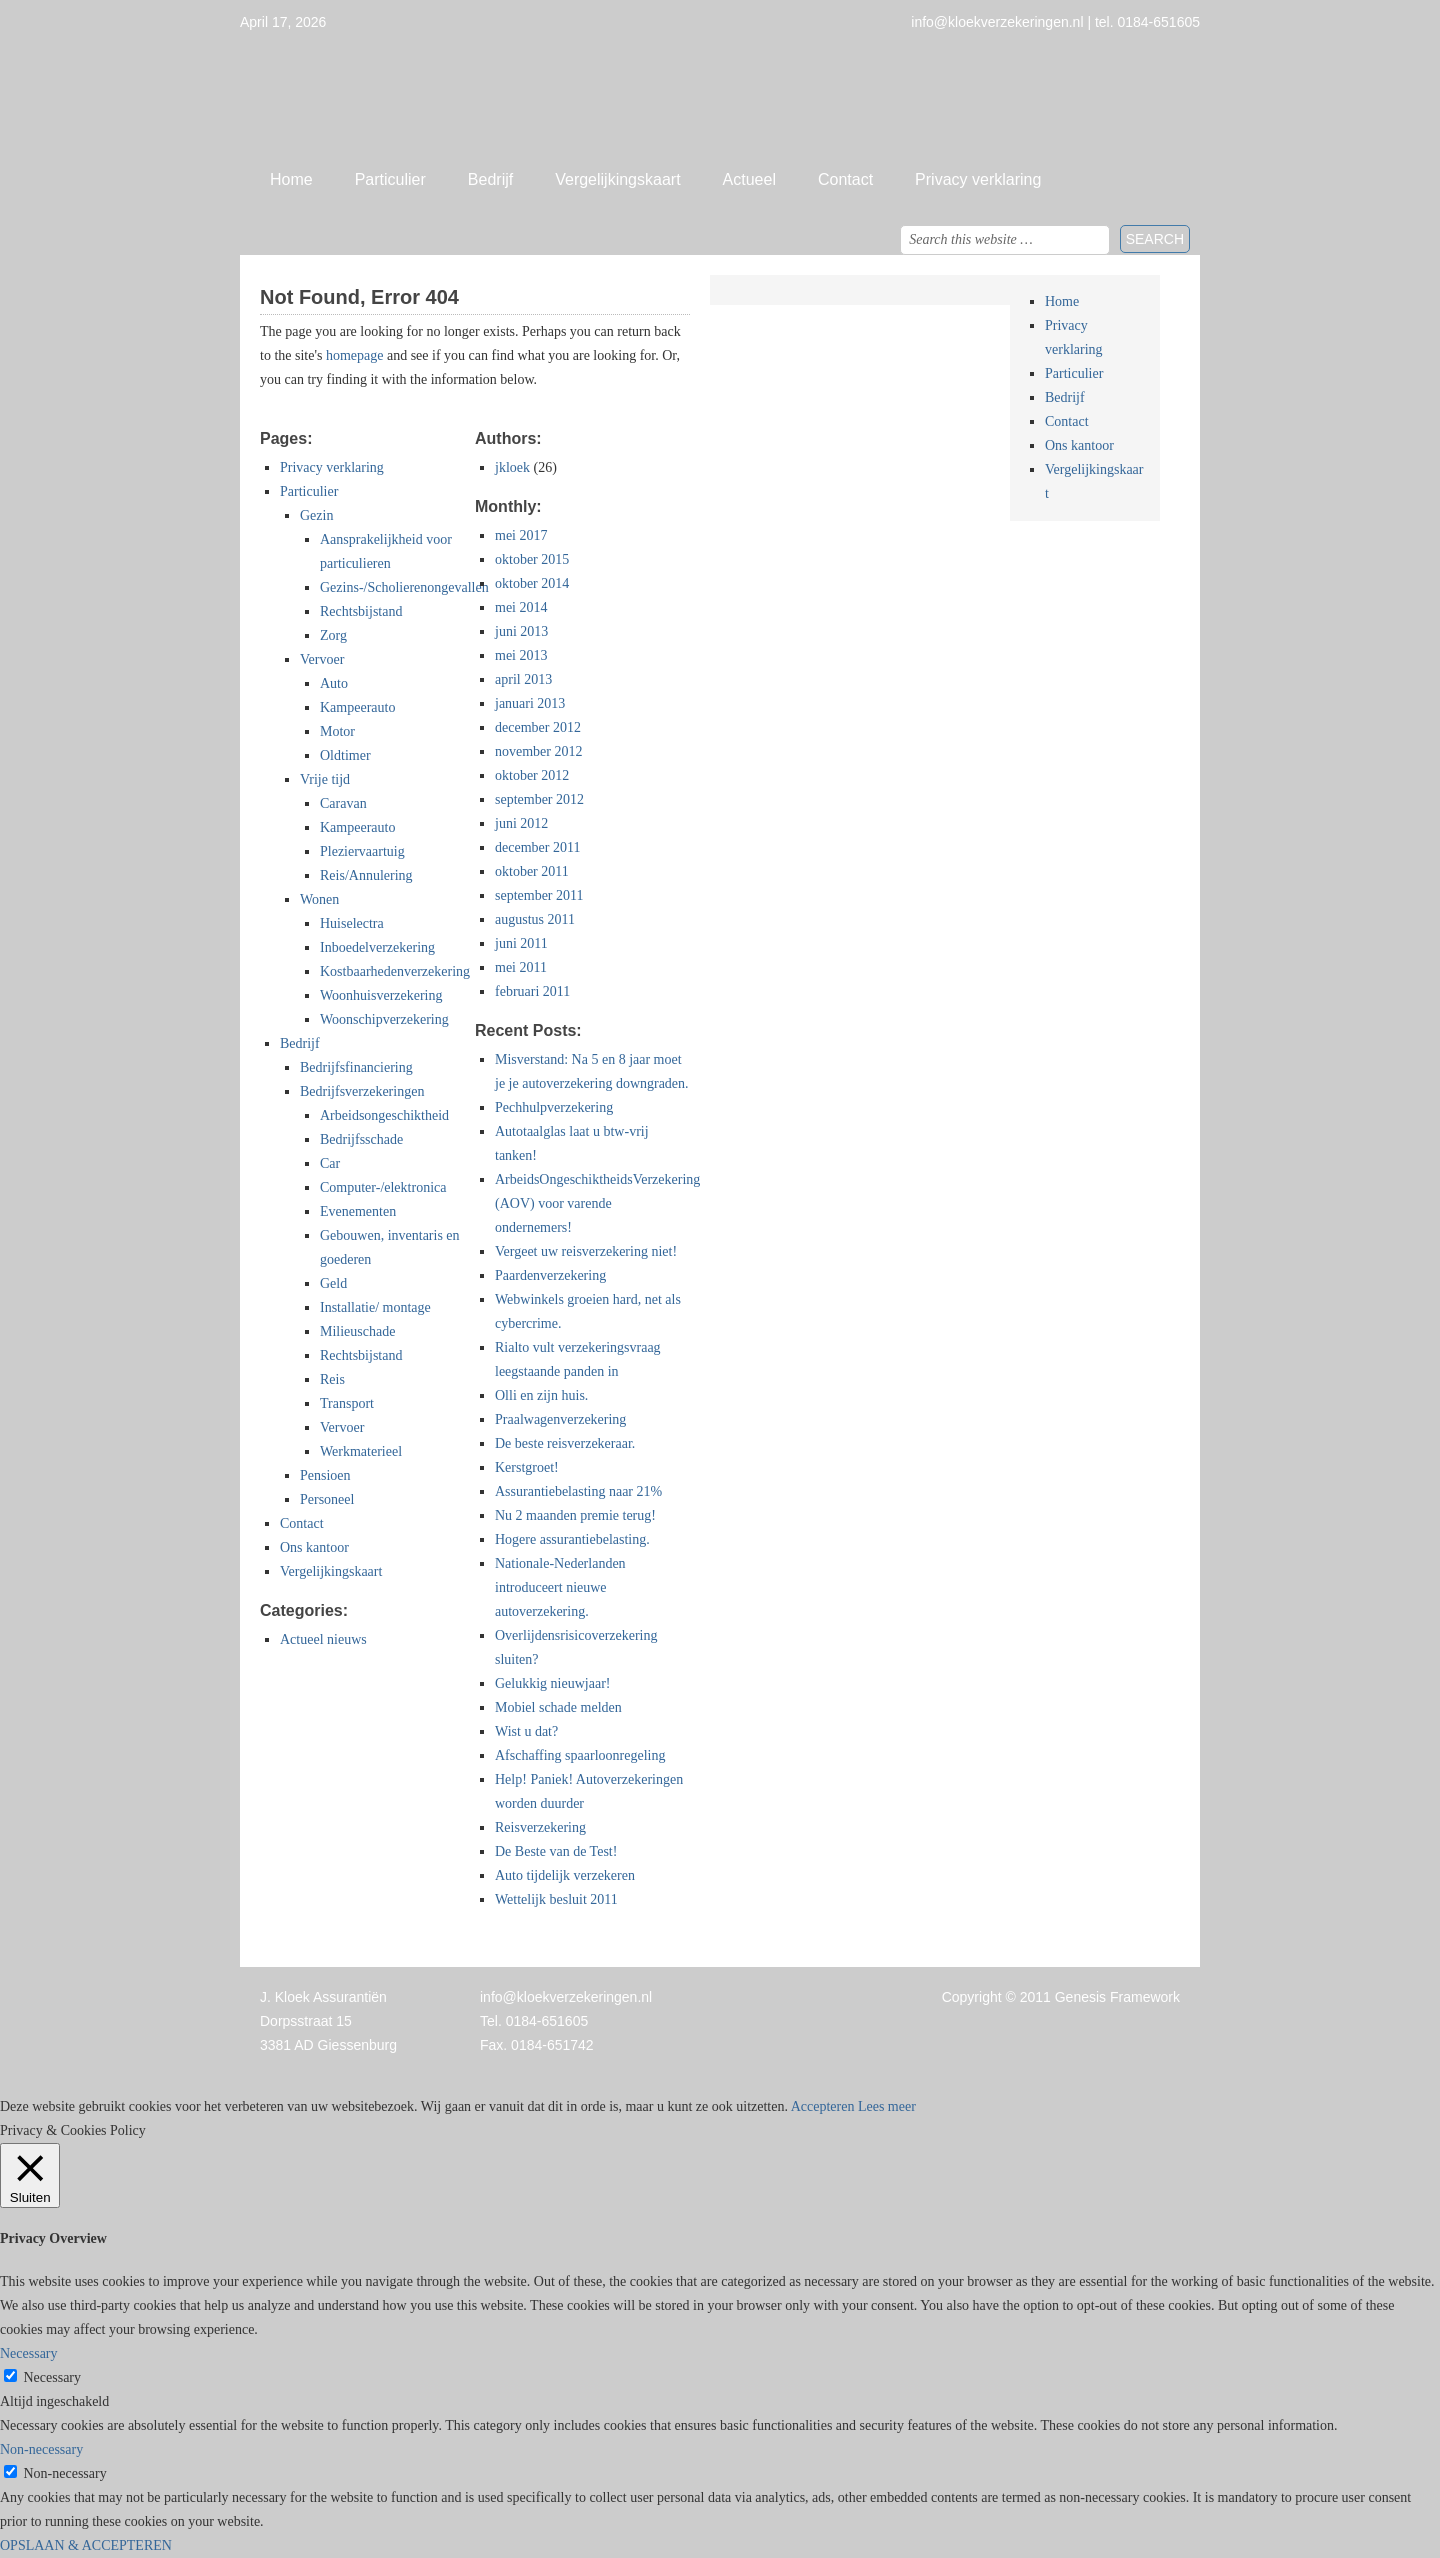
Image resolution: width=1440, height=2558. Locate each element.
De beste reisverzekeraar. (565, 1443)
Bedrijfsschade (361, 1139)
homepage (355, 355)
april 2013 (523, 679)
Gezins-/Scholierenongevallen (404, 587)
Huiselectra (352, 923)
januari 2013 (530, 703)
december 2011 (537, 847)
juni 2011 (521, 943)
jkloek (512, 467)
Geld (333, 1283)
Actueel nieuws (323, 1639)
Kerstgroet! (527, 1467)
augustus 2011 (535, 919)
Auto (334, 683)
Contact (845, 179)
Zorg (333, 635)
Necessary (53, 2377)
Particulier (390, 179)
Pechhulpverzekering (554, 1107)
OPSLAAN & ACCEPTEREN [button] (86, 2545)
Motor (337, 731)
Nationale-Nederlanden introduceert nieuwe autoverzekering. (560, 1587)
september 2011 (539, 895)
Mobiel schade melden (558, 1707)
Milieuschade (357, 1331)
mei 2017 (521, 535)
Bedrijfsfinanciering (356, 1067)
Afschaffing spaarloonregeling (580, 1755)
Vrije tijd (325, 779)
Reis (332, 1379)
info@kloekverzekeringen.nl (566, 1997)
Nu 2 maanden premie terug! (575, 1515)
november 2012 (538, 751)
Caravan (343, 803)
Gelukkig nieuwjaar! (552, 1683)
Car (330, 1163)
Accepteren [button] (823, 2106)
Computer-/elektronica (383, 1187)
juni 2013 (521, 631)
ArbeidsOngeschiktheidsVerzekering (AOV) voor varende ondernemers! (597, 1203)
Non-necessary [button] (41, 2449)
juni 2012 (521, 823)
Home (291, 179)
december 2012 (538, 727)
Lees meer (887, 2106)
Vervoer (322, 659)
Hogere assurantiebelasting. (572, 1539)
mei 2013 (521, 655)
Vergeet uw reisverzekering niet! (586, 1251)
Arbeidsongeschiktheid (384, 1115)
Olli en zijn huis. (541, 1395)
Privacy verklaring (978, 179)
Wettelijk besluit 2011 (556, 1899)
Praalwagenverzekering (560, 1419)
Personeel (327, 1499)
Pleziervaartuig (362, 851)
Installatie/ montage (375, 1307)
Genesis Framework (1117, 1997)
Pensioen (325, 1475)
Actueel (749, 179)
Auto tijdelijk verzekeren (565, 1875)
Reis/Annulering (366, 875)
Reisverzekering (540, 1827)
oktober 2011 (532, 871)
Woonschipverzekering (384, 1019)
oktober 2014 (532, 583)
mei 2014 (521, 607)
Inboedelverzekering (377, 947)
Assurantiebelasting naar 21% (578, 1491)
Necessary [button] (29, 2353)
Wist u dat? (526, 1731)
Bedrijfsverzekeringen (362, 1091)
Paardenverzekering (550, 1275)
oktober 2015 (532, 559)
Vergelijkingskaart (617, 179)
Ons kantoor (314, 1547)
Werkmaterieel (361, 1451)
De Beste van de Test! (556, 1851)
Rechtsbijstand (361, 611)
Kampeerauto (357, 707)
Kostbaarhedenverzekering (395, 971)
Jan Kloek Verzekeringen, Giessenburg (720, 95)
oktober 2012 (532, 775)
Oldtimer (345, 755)
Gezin (316, 515)
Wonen (319, 899)
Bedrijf (490, 179)
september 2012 (539, 799)
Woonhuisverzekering (381, 995)
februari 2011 (532, 991)
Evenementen (358, 1211)
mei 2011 (521, 967)
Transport (347, 1403)
